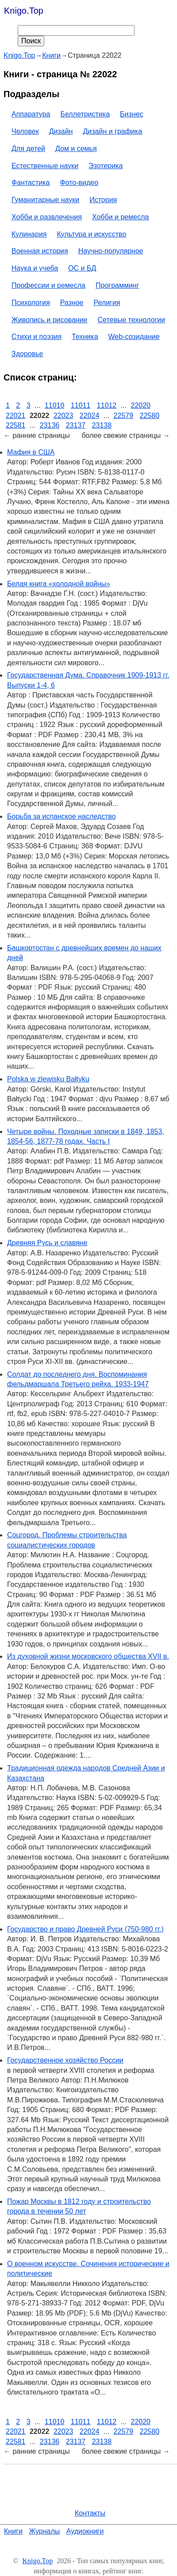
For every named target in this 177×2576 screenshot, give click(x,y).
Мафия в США (30, 452)
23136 (50, 425)
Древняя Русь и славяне (47, 1243)
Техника (85, 336)
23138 (102, 425)
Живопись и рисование (50, 320)
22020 (141, 405)
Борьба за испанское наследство (61, 816)
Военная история (40, 251)
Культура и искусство (91, 234)
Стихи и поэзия (37, 336)
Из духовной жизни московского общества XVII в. (88, 1656)
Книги (13, 2531)
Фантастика (31, 182)
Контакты (90, 2513)
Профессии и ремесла (48, 285)
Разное (72, 302)
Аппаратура (31, 114)
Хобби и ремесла (120, 217)
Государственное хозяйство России (65, 2060)
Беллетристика (85, 114)
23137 (76, 425)
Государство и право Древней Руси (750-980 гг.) (85, 1929)
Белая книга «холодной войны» (58, 584)
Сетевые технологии (131, 320)
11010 (55, 405)
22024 (90, 415)
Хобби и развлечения (47, 217)
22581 (16, 425)
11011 (81, 405)
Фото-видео (79, 182)
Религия (106, 302)
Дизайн (61, 131)
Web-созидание (134, 336)
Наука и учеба (35, 268)
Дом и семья (76, 148)
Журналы (44, 2531)
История (103, 199)
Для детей (28, 148)
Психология (31, 302)
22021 (16, 415)
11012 (107, 405)
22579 (124, 415)
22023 (63, 415)
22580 (150, 415)
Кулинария (29, 234)
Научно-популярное (110, 251)
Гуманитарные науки (45, 199)
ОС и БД (82, 268)
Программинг (117, 285)
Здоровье (27, 354)
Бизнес (131, 114)
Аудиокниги (85, 2531)
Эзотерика (105, 165)
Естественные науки (45, 165)
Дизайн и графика (112, 131)
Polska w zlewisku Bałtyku (48, 1079)
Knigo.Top (23, 10)
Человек (25, 131)
